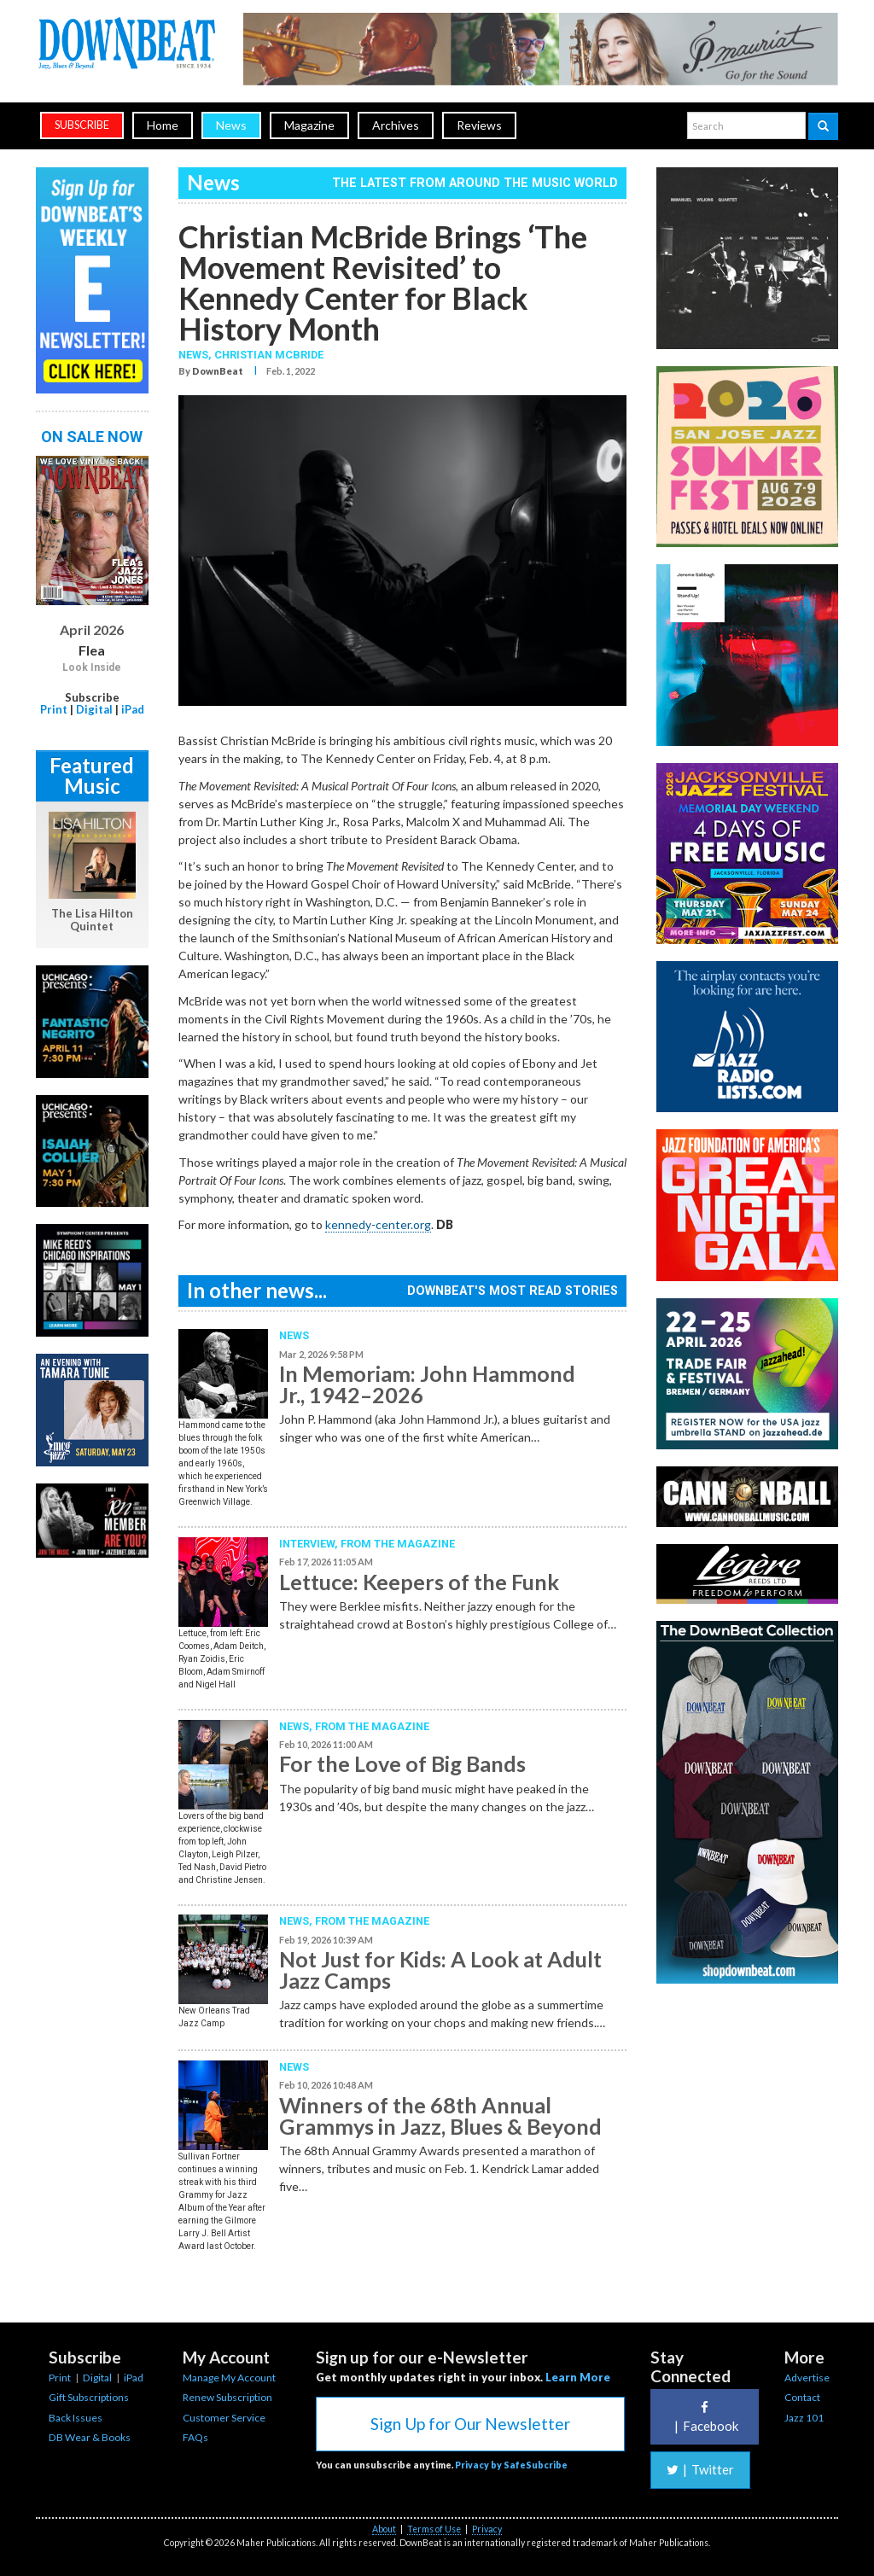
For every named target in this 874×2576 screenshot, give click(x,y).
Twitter (700, 2469)
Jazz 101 (804, 2417)
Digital (94, 709)
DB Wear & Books (90, 2437)
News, (196, 354)
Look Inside (91, 667)
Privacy (487, 2529)
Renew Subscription (227, 2397)
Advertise (807, 2377)
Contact (802, 2397)
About (384, 2529)
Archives (395, 125)
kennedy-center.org (378, 1224)
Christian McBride (268, 354)
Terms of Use (434, 2529)
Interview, (310, 1543)
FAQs (195, 2437)
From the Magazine (398, 1543)
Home (162, 125)
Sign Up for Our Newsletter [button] (470, 2423)
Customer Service (224, 2417)
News (231, 125)
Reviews (479, 125)
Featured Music (92, 775)
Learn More (577, 2377)
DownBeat (217, 370)
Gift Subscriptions (89, 2397)
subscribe (82, 125)
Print (53, 709)
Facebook (704, 2417)
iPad (132, 709)
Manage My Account (229, 2377)
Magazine (309, 125)
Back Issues (75, 2417)
